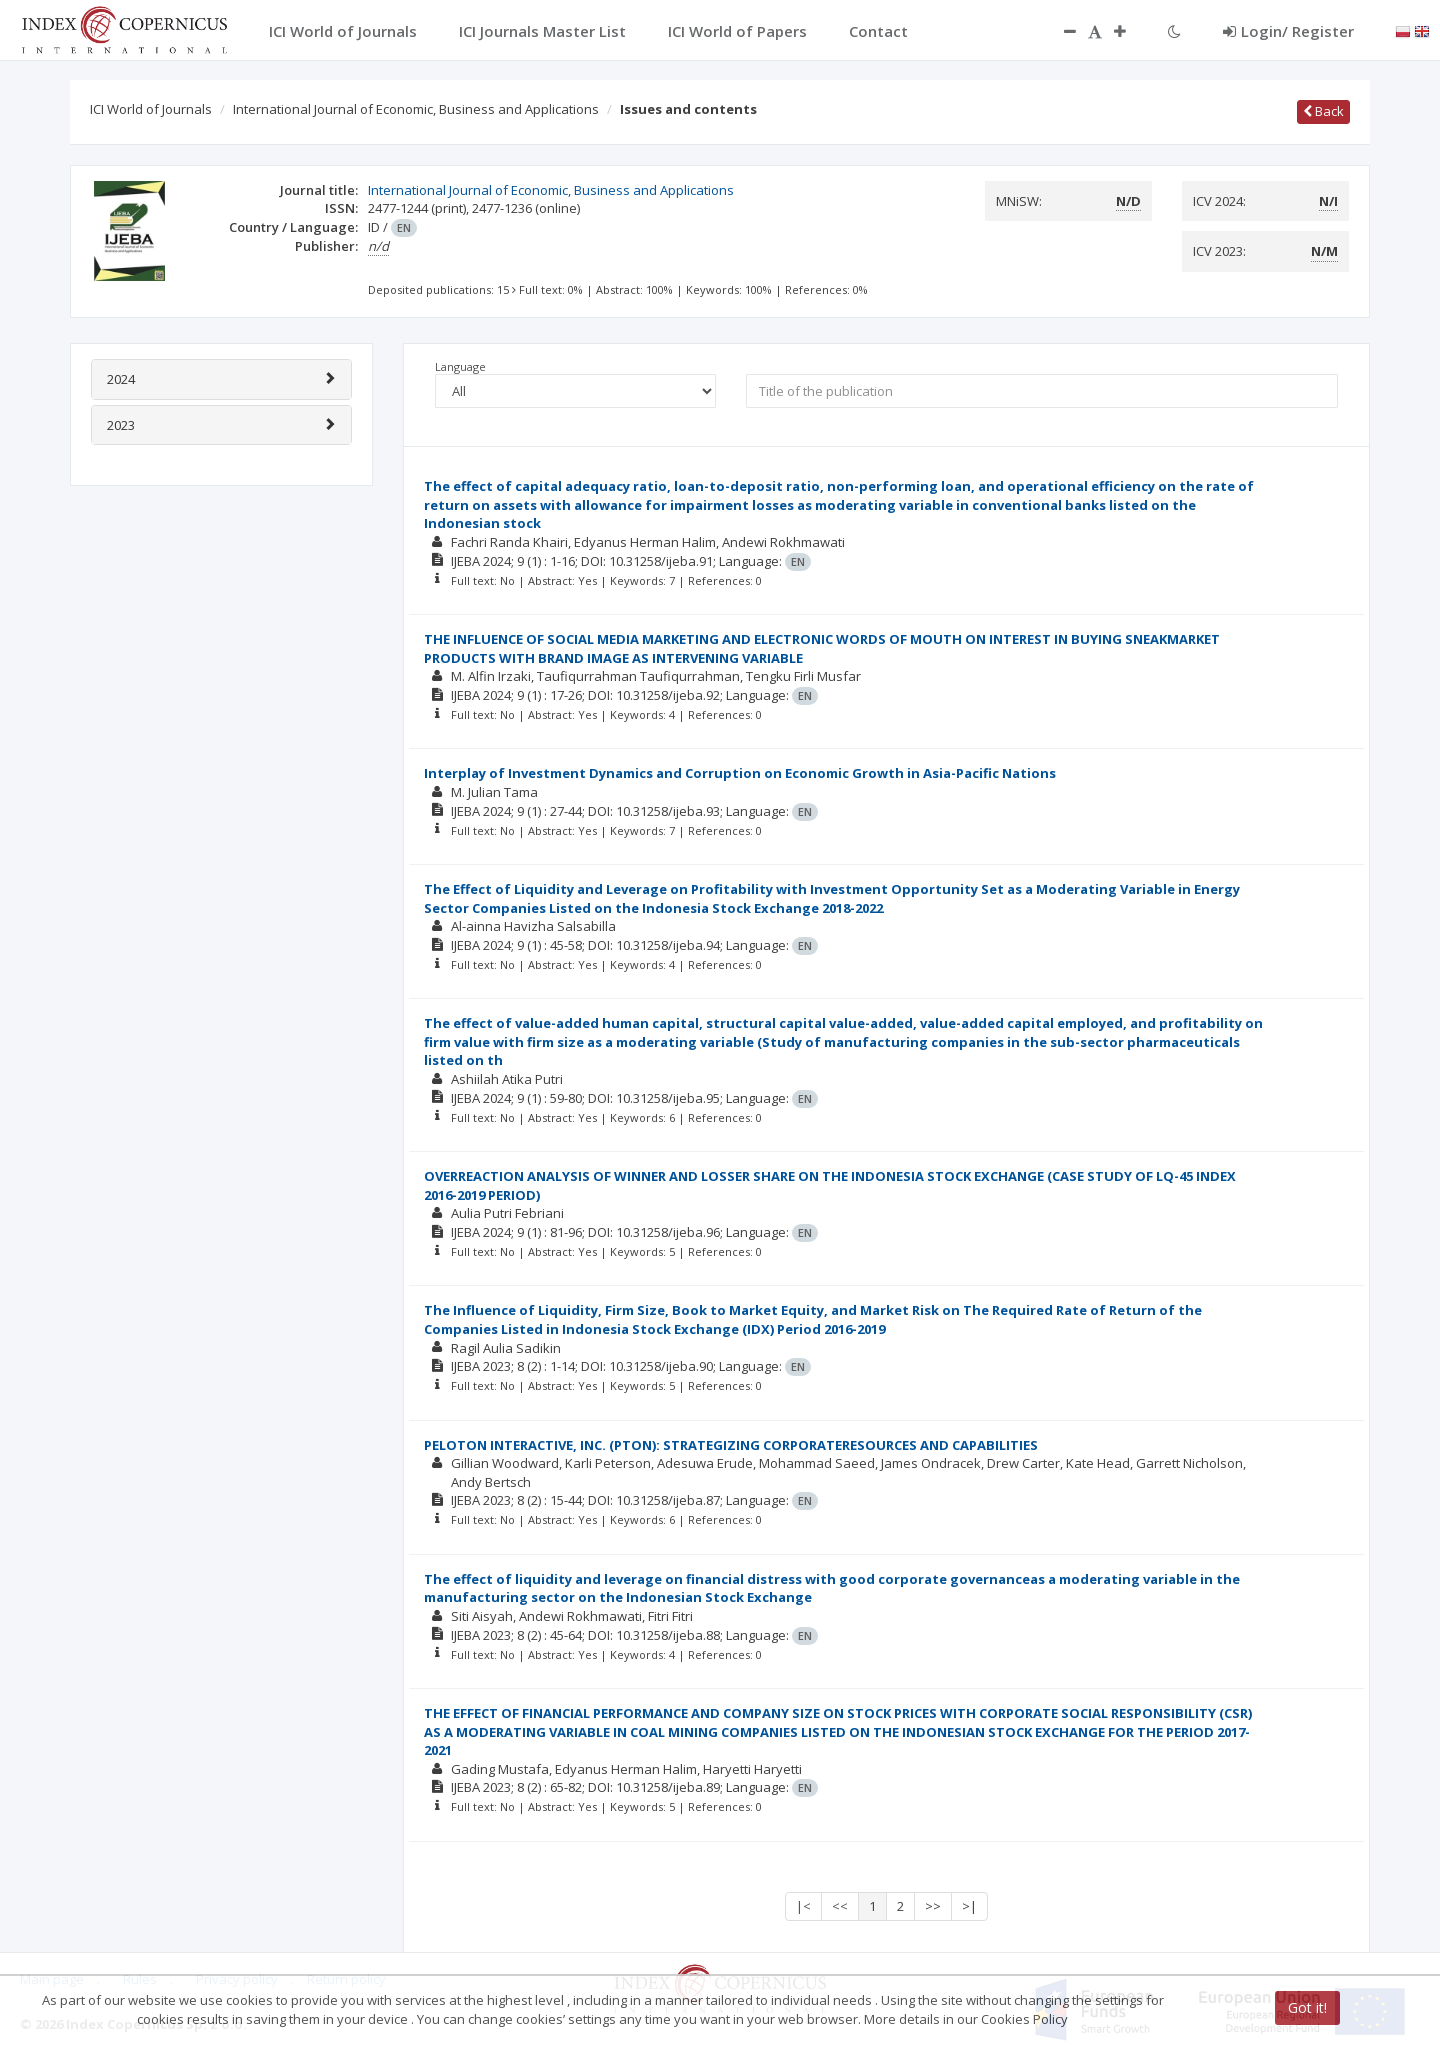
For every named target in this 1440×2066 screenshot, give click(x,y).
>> (933, 1906)
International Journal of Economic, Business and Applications (416, 109)
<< (840, 1906)
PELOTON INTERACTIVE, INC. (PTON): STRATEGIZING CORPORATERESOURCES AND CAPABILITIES (731, 1445)
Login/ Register (1288, 31)
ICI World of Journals (151, 109)
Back (1323, 111)
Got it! (1307, 2007)
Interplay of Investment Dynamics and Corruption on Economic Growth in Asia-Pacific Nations (740, 773)
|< (803, 1906)
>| (969, 1906)
